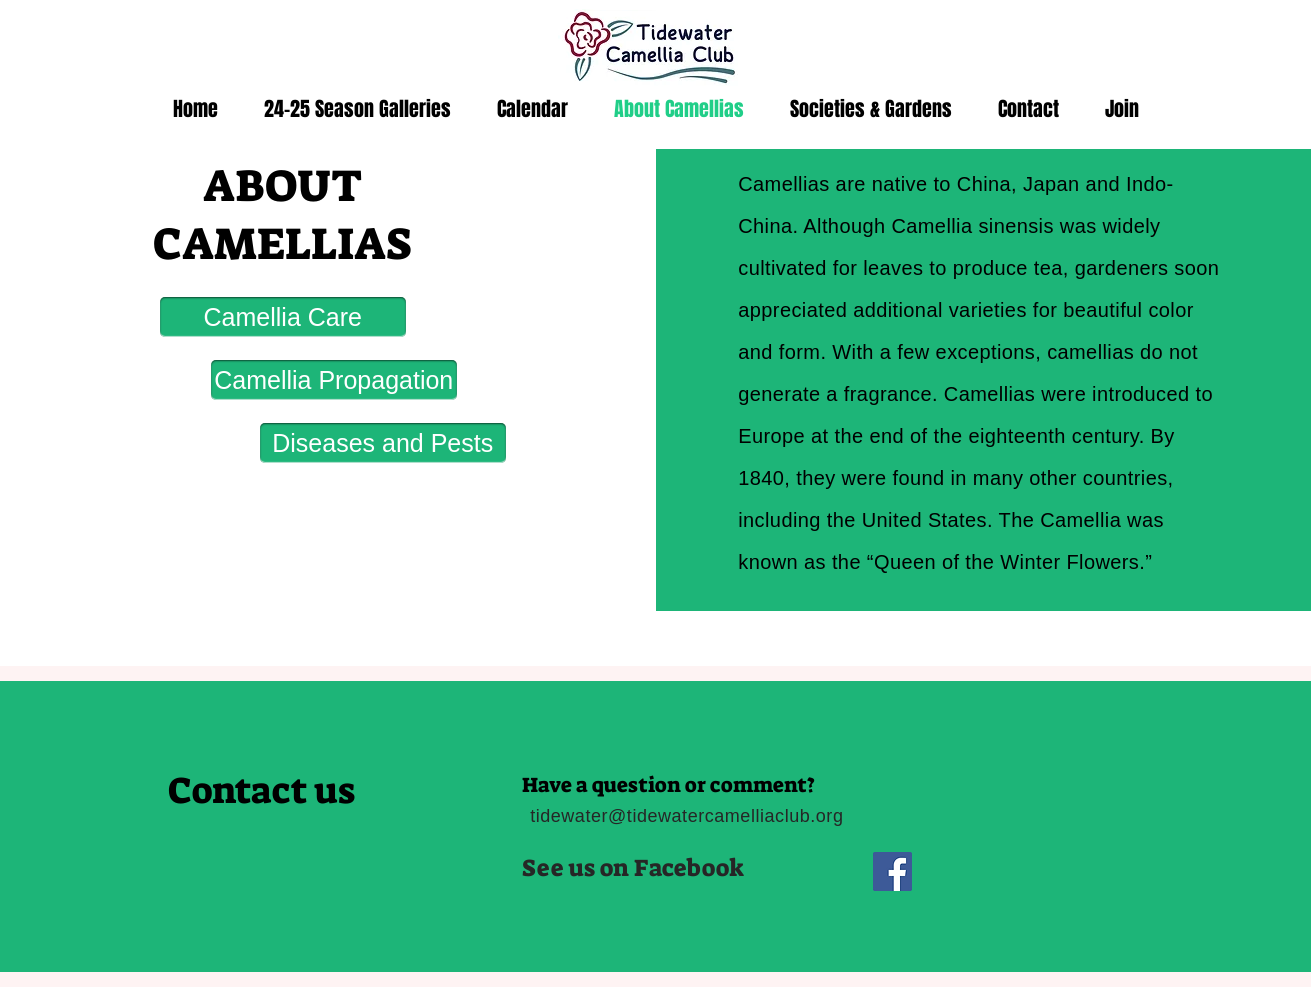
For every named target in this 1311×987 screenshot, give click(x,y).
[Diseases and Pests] (383, 443)
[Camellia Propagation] (334, 380)
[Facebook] (892, 871)
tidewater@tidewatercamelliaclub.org (686, 816)
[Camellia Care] (283, 317)
